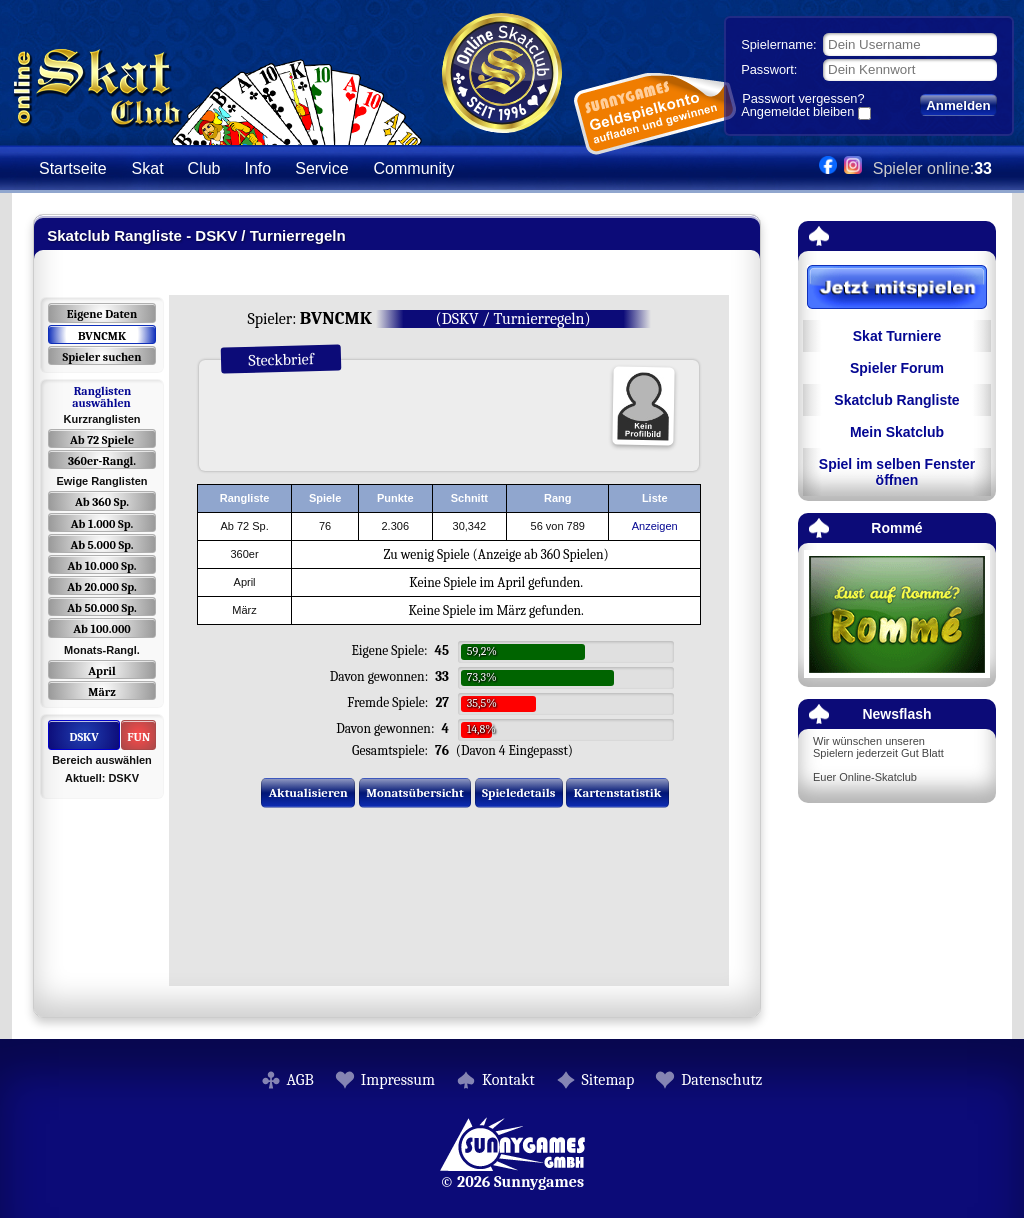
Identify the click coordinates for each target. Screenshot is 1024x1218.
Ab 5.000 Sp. (101, 545)
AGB (300, 1080)
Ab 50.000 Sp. (102, 608)
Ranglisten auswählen (101, 397)
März (101, 692)
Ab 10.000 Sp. (102, 566)
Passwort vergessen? (803, 98)
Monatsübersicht (415, 792)
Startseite (73, 168)
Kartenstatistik (618, 792)
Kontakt (508, 1080)
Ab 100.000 (101, 629)
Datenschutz (721, 1080)
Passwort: (769, 69)
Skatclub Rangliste (896, 400)
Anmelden (958, 105)
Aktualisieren (308, 792)
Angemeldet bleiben (797, 113)
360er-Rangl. (102, 461)
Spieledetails (518, 792)
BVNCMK (102, 336)
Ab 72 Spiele (102, 440)
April (102, 671)
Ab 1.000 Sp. (102, 524)
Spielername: (778, 44)
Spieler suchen (101, 357)
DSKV (83, 737)
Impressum (398, 1080)
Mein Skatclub (897, 432)
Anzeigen (655, 526)
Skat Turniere (897, 336)
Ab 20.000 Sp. (101, 587)
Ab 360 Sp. (102, 502)
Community (414, 168)
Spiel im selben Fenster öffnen (897, 472)
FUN (138, 737)
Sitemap (608, 1080)
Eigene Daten (102, 314)
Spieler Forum (897, 368)
